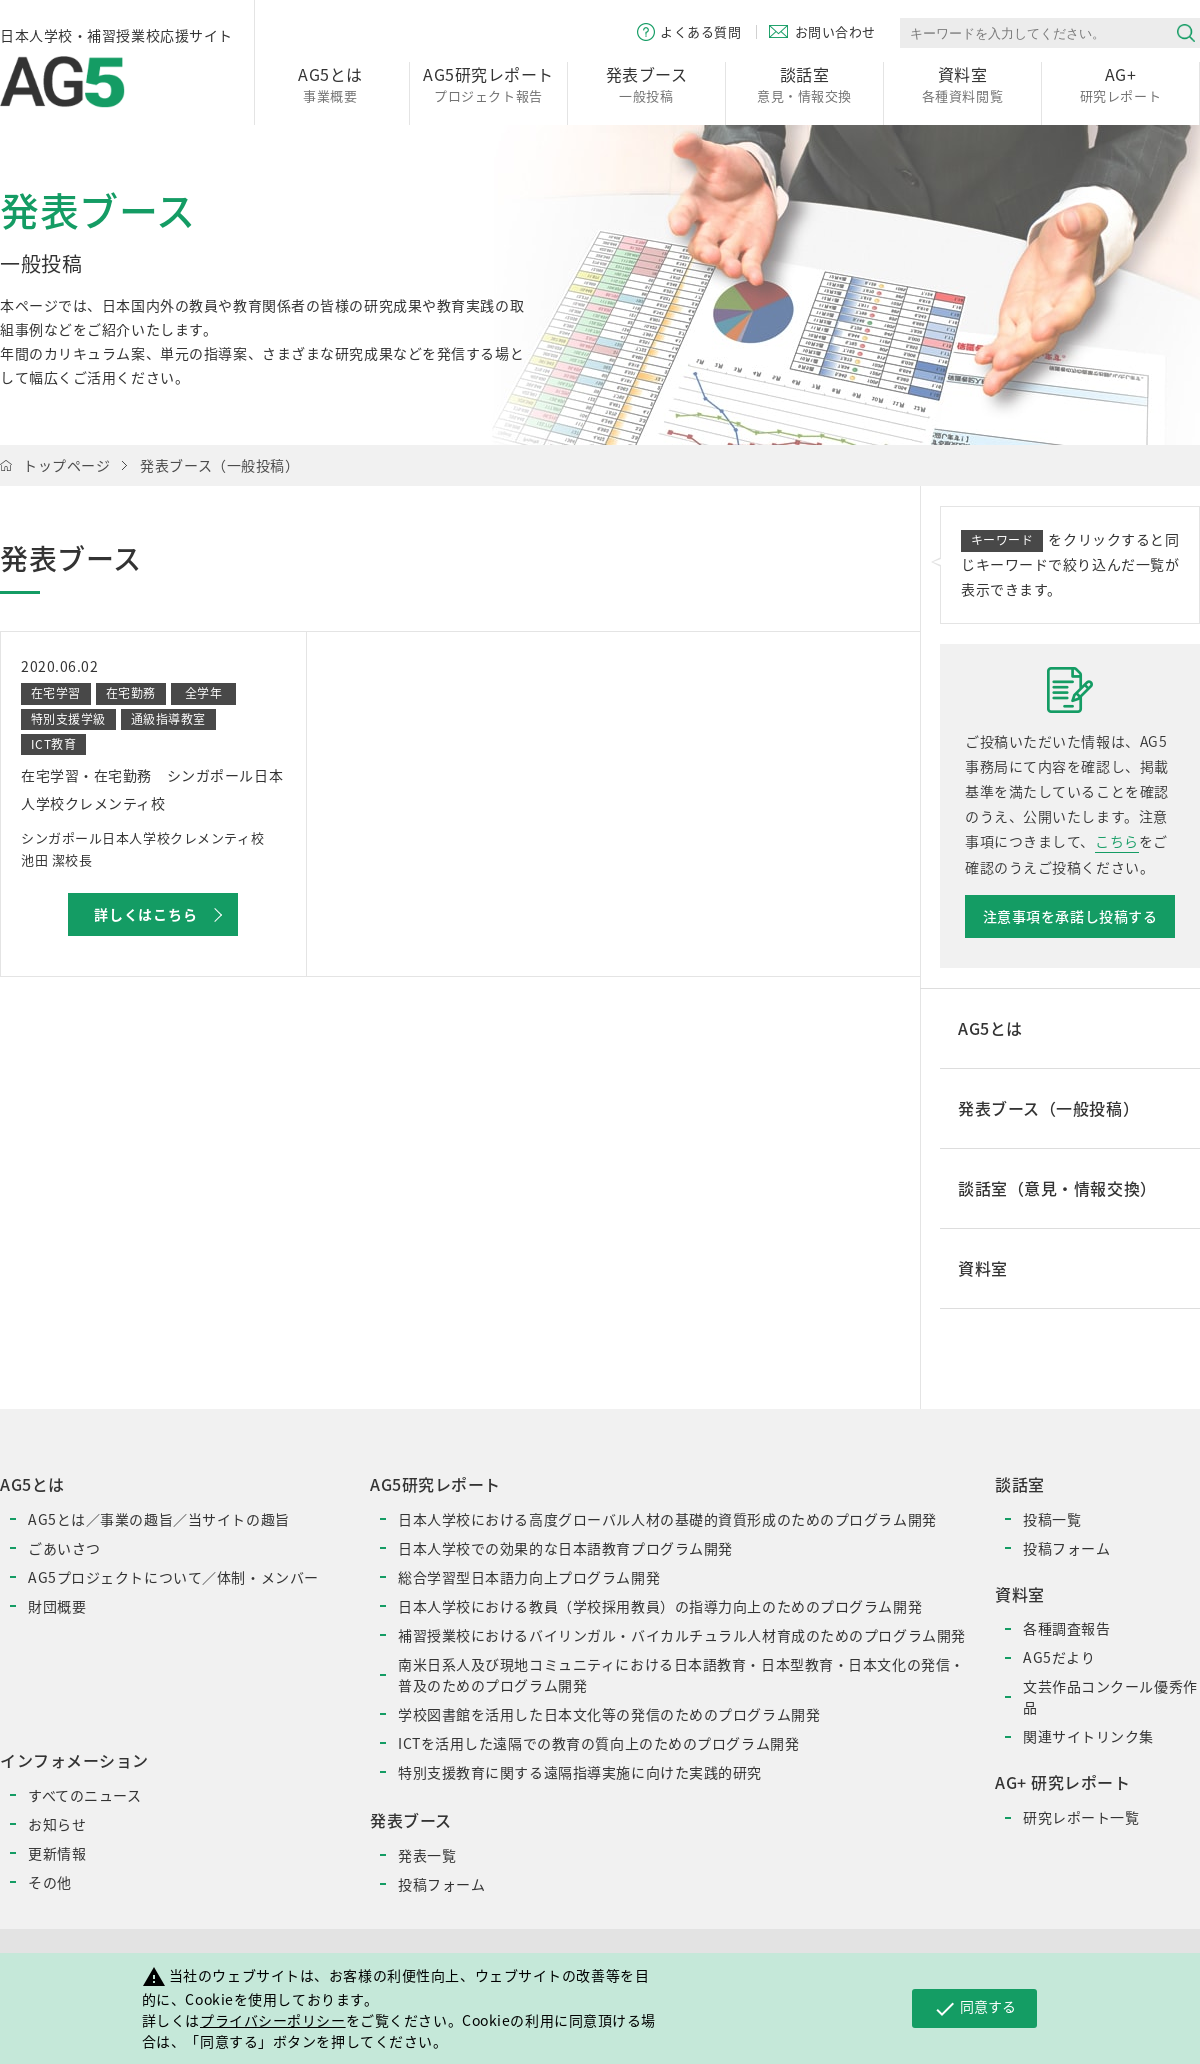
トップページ (66, 465)
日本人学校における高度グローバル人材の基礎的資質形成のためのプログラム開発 (667, 1519)
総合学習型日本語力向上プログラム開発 (529, 1577)
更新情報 (57, 1853)
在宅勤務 (131, 693)
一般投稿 (646, 83)
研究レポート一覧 (1081, 1817)
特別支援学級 (68, 719)
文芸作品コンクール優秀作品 (1110, 1696)
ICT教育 (53, 744)
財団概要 (57, 1606)
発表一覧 (427, 1855)
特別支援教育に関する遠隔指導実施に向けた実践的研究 (580, 1772)
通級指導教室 (168, 719)
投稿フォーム (441, 1884)
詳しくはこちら (146, 914)
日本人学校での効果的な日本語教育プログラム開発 (565, 1548)
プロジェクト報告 (488, 83)
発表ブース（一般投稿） (219, 465)
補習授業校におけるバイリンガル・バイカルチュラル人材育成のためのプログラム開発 (682, 1635)
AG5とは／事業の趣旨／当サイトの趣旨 (159, 1519)
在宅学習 (56, 693)
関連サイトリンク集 (1088, 1736)
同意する (974, 2008)
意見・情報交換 (804, 83)
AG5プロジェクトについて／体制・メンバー (173, 1577)
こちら (1117, 841)
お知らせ (57, 1824)
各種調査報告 (1066, 1628)
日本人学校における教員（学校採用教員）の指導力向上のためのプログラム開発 (660, 1606)
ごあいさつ (64, 1548)
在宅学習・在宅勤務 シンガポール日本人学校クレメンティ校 (152, 789)
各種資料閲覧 (962, 83)
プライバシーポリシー (273, 2020)
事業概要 (330, 83)
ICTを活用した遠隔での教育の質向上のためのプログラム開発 (598, 1743)
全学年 (203, 693)
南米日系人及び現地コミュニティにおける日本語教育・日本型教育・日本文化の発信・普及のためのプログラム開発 (681, 1674)
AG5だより (1059, 1657)
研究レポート (1120, 83)
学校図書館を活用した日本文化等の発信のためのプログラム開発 (609, 1714)
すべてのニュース (84, 1795)
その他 (50, 1882)
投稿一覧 (1052, 1519)
